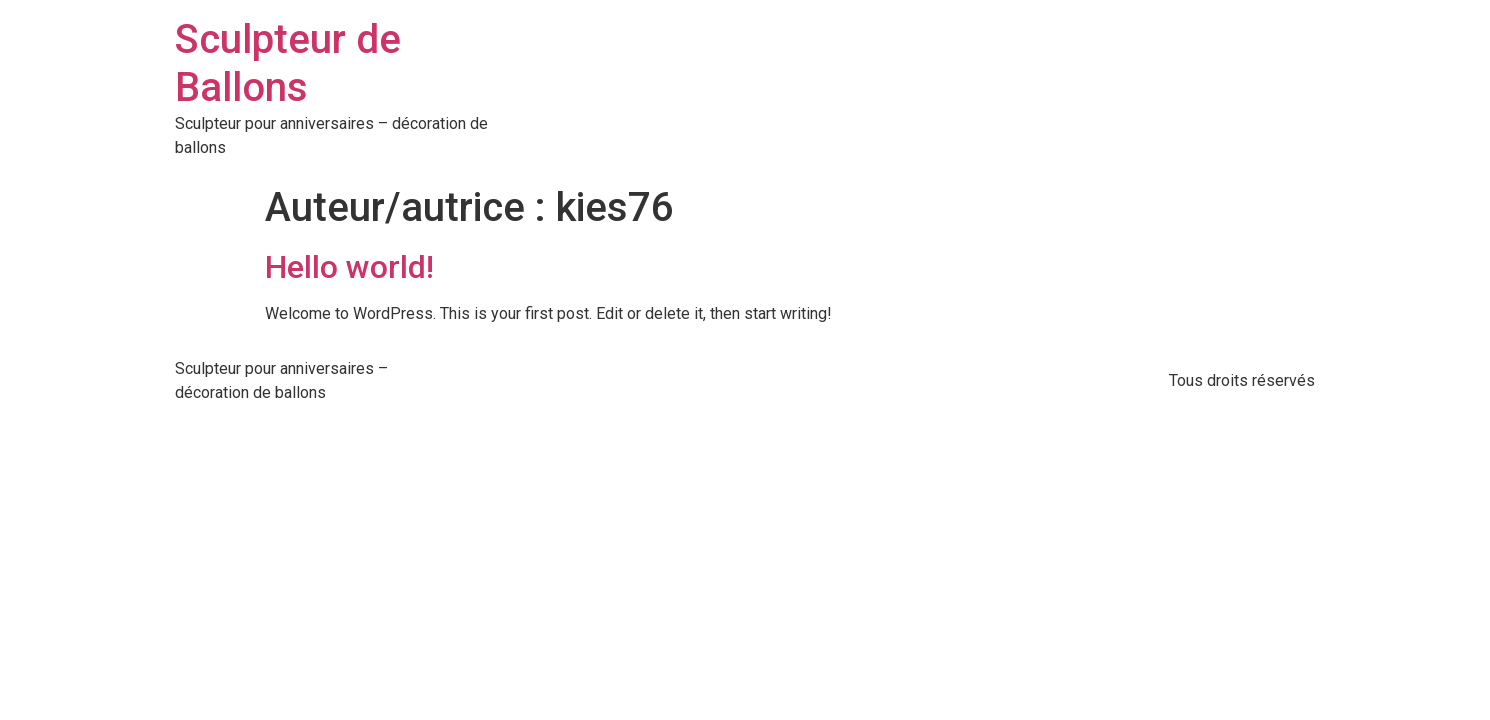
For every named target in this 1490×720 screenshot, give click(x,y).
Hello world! (349, 267)
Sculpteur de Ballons (288, 63)
